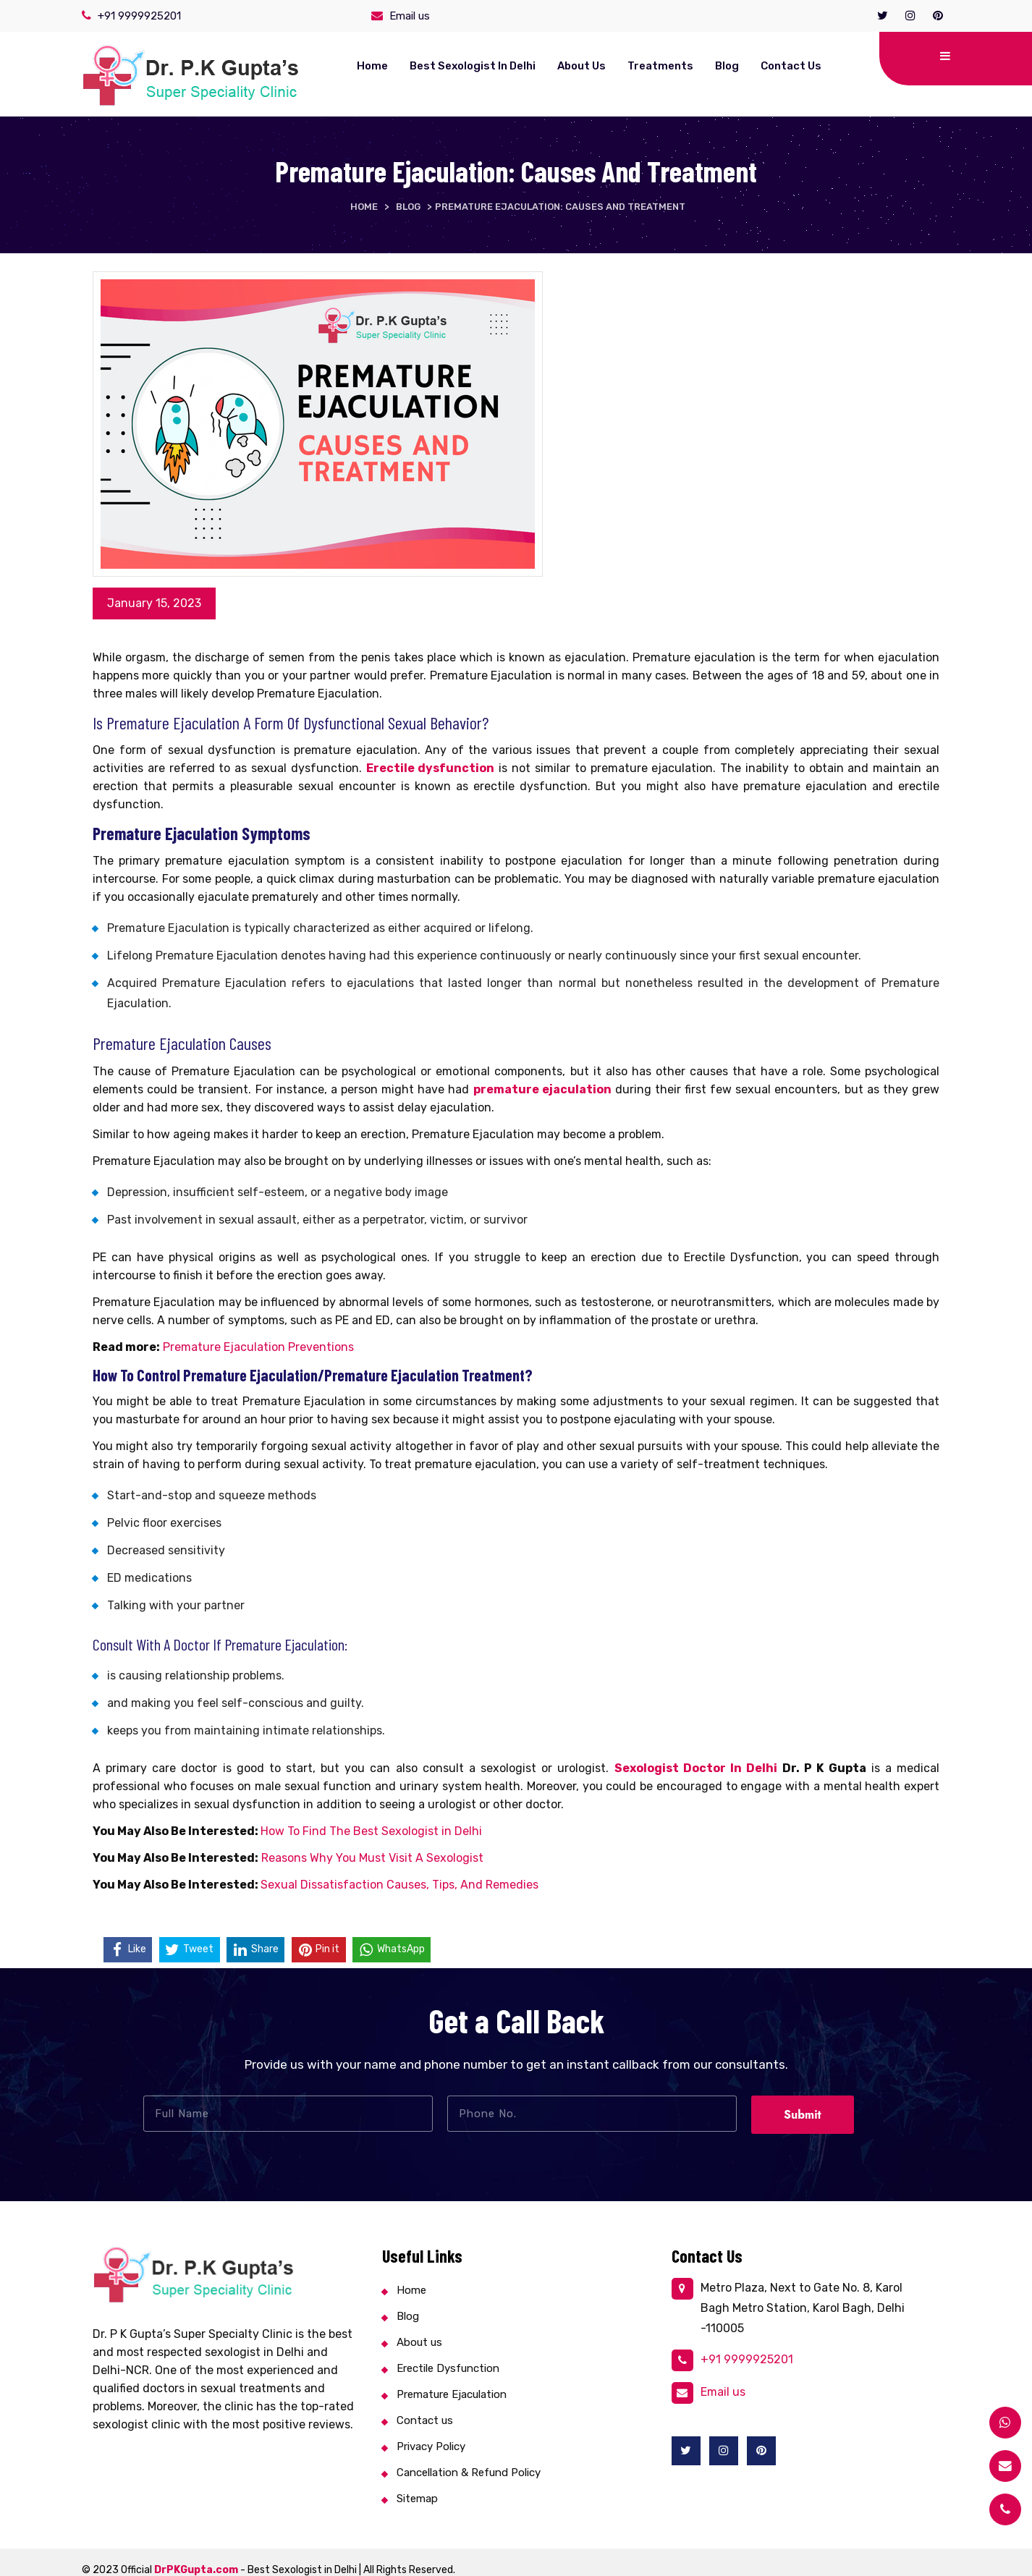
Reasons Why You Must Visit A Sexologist (372, 1843)
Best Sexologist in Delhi (406, 65)
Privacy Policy (431, 2431)
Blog (660, 65)
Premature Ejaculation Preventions (258, 1332)
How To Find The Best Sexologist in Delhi (371, 1816)
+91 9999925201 (139, 15)
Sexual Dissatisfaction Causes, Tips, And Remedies (399, 1869)
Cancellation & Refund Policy (469, 2457)
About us (515, 65)
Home (305, 65)
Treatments (594, 65)
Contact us (724, 65)
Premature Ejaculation (452, 2379)
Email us (409, 15)
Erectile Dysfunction (448, 2353)
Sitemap (417, 2483)
